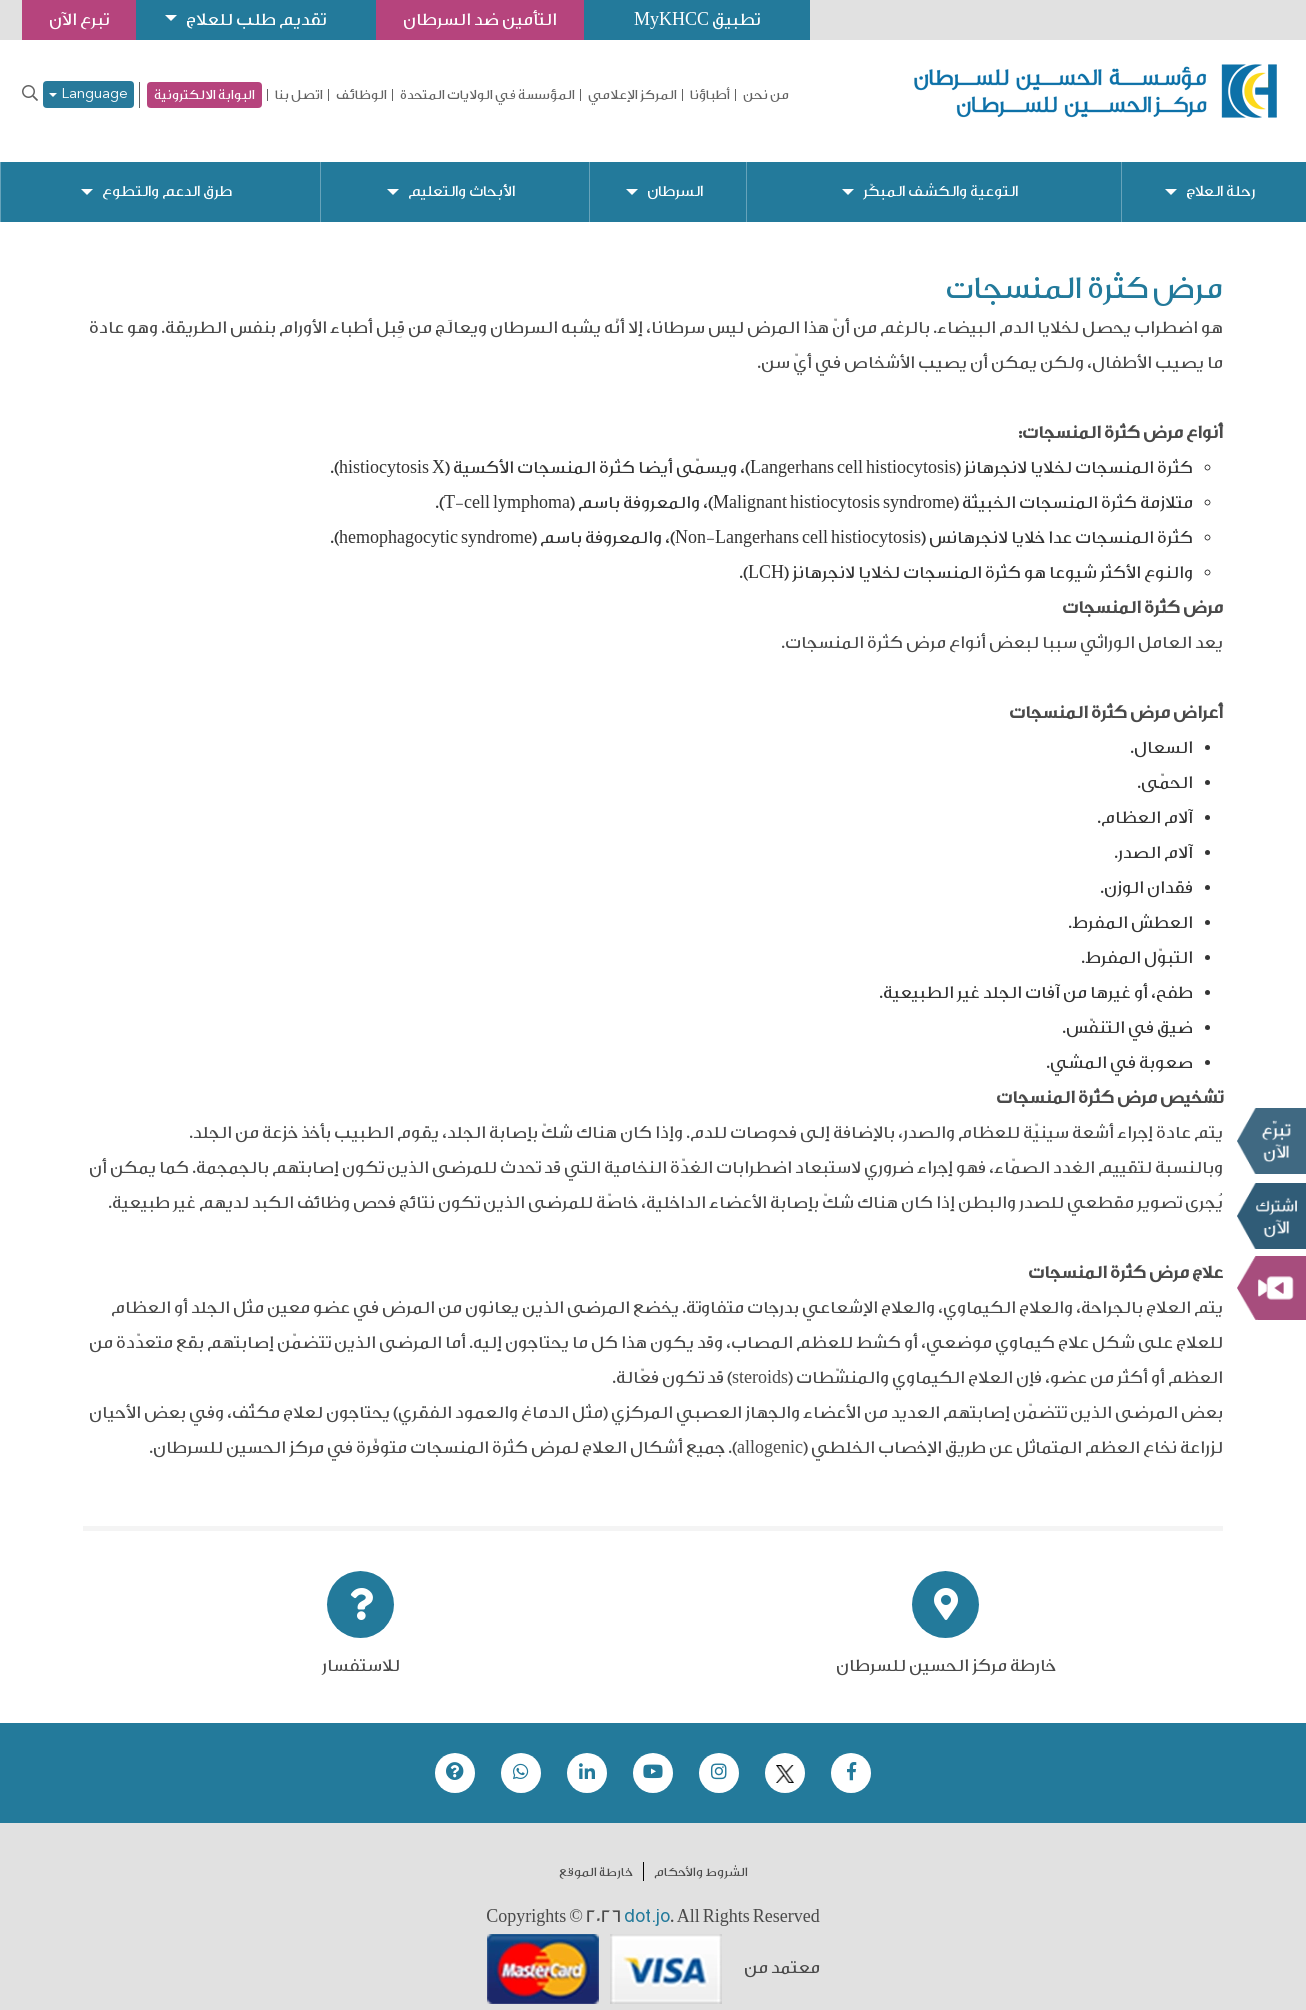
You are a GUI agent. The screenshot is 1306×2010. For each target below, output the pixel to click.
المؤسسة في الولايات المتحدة (487, 95)
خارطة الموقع (596, 1856)
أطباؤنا (710, 95)
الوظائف (361, 95)
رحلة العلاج (1220, 175)
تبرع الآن (1271, 1141)
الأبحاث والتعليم (461, 175)
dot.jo (647, 1899)
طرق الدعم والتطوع (167, 175)
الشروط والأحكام (701, 1856)
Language (88, 94)
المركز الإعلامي (632, 95)
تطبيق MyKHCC (697, 19)
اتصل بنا (299, 95)
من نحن (766, 95)
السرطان (675, 175)
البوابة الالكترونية (204, 94)
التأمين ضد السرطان (480, 19)
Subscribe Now (1271, 1216)
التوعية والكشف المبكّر (940, 175)
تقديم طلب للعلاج (256, 19)
